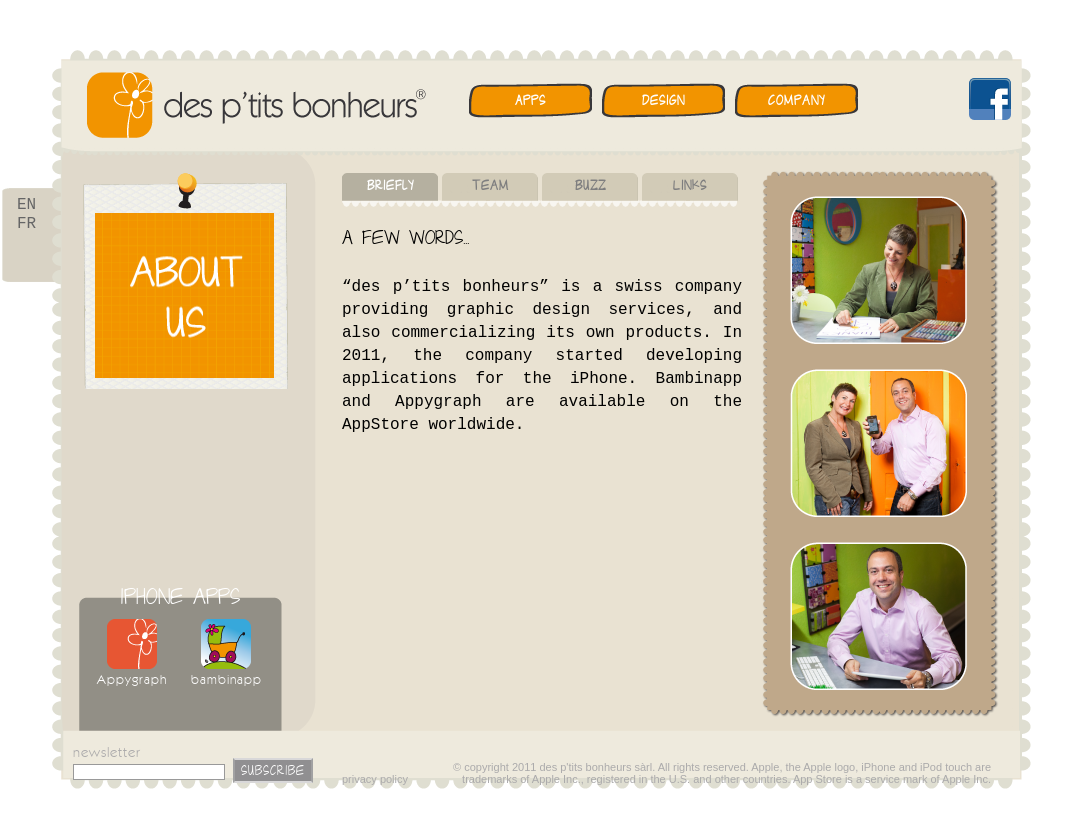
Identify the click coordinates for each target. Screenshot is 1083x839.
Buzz (590, 185)
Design (663, 100)
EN (26, 206)
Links (690, 185)
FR (26, 228)
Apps (530, 100)
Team (490, 185)
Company (796, 100)
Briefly (390, 185)
